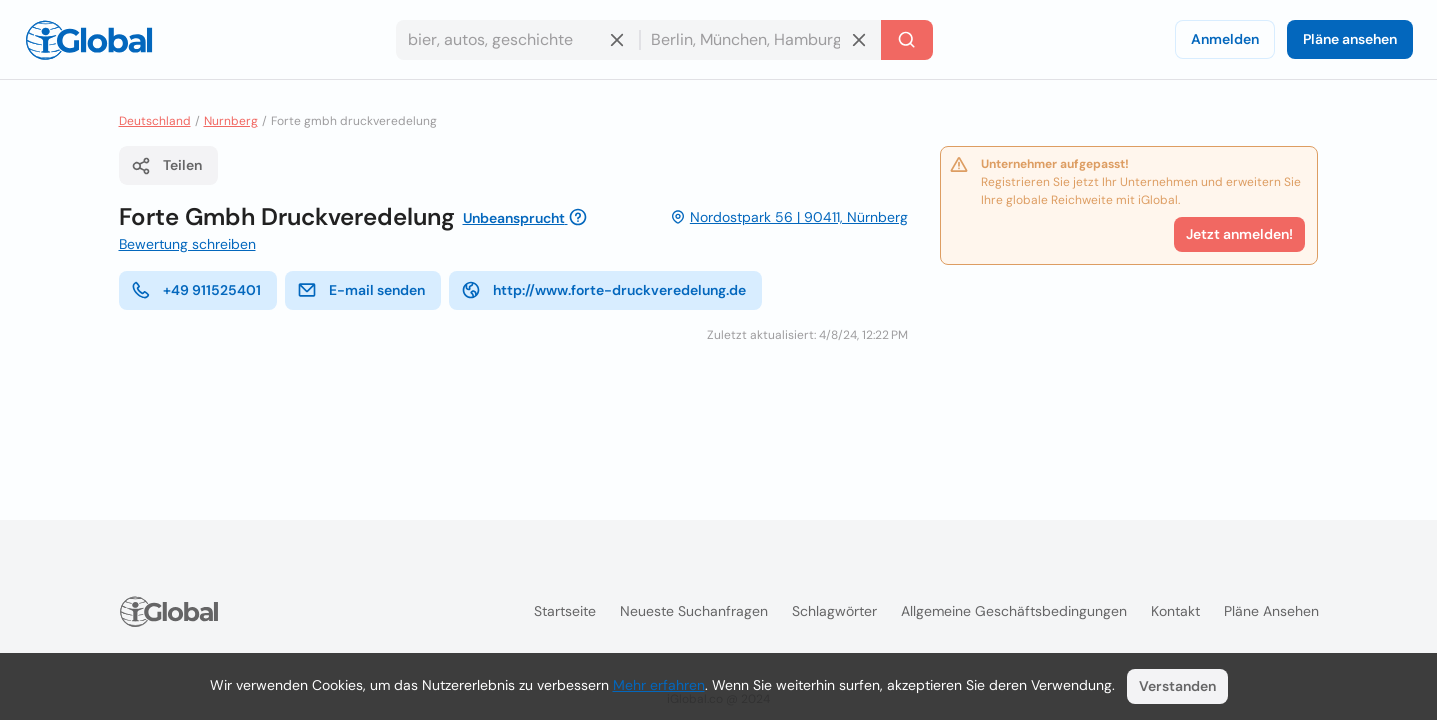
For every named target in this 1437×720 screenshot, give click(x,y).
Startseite (565, 611)
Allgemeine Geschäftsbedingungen (1014, 611)
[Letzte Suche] (907, 40)
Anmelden (1225, 39)
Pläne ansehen (1350, 39)
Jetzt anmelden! (1239, 234)
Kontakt (1175, 611)
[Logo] (89, 40)
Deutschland (155, 121)
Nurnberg (231, 121)
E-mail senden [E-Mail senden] (361, 290)
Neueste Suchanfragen (694, 611)
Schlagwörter (834, 611)
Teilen (166, 166)
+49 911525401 (196, 290)
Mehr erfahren (659, 685)
